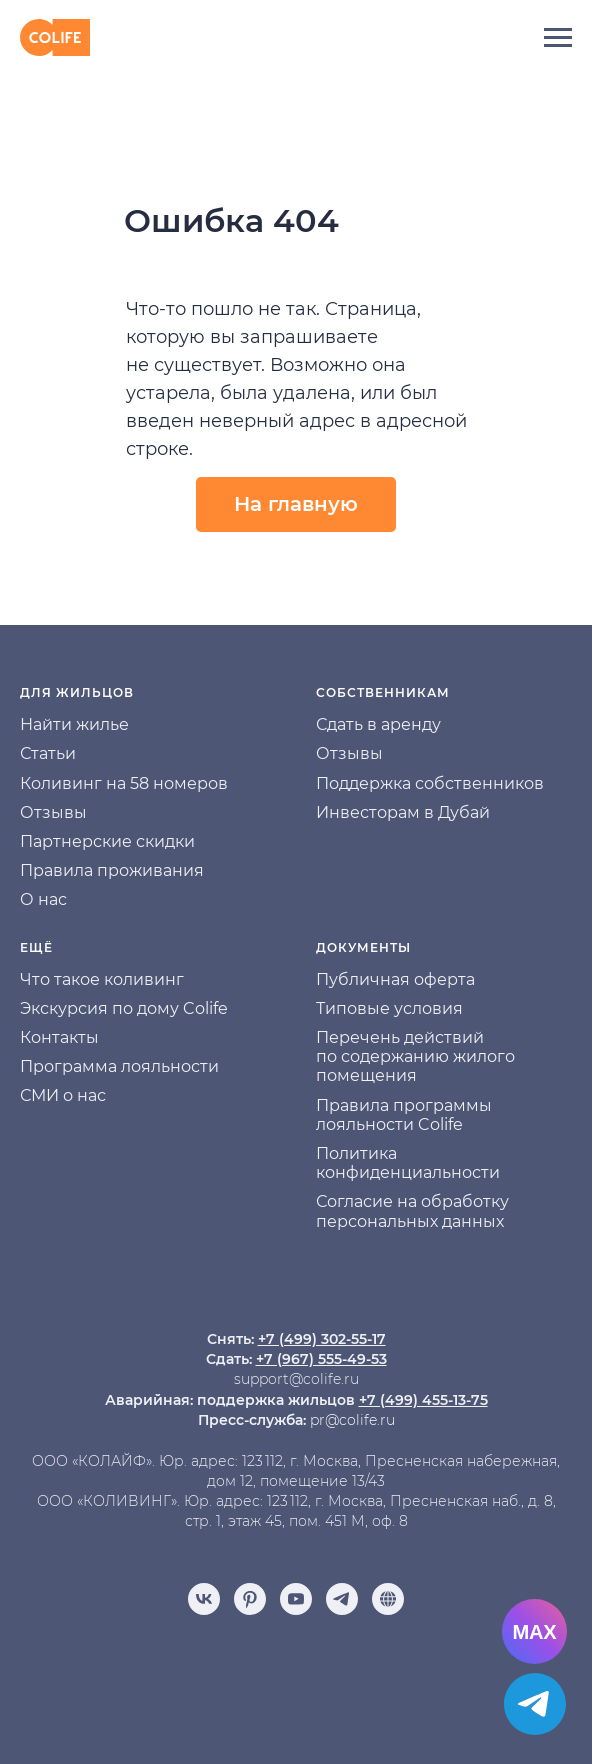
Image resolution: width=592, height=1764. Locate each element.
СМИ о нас (63, 1095)
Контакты (59, 1037)
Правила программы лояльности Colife (404, 1115)
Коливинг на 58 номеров (124, 783)
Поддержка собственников (430, 783)
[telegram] (342, 1599)
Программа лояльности (119, 1066)
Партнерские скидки (107, 841)
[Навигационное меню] (558, 38)
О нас (43, 899)
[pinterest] (250, 1599)
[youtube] (296, 1599)
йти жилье (85, 724)
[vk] (204, 1599)
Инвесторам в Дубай (403, 812)
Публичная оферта (395, 979)
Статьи (48, 753)
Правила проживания (112, 870)
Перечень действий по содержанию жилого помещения (415, 1056)
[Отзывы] (388, 1599)
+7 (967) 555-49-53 (321, 1359)
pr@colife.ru (352, 1420)
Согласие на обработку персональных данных (412, 1211)
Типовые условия (389, 1008)
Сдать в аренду (378, 724)
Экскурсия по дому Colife (124, 1008)
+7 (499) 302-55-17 (322, 1339)
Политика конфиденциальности (408, 1163)
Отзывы (53, 812)
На (31, 724)
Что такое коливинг (102, 979)
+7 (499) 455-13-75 (423, 1400)
